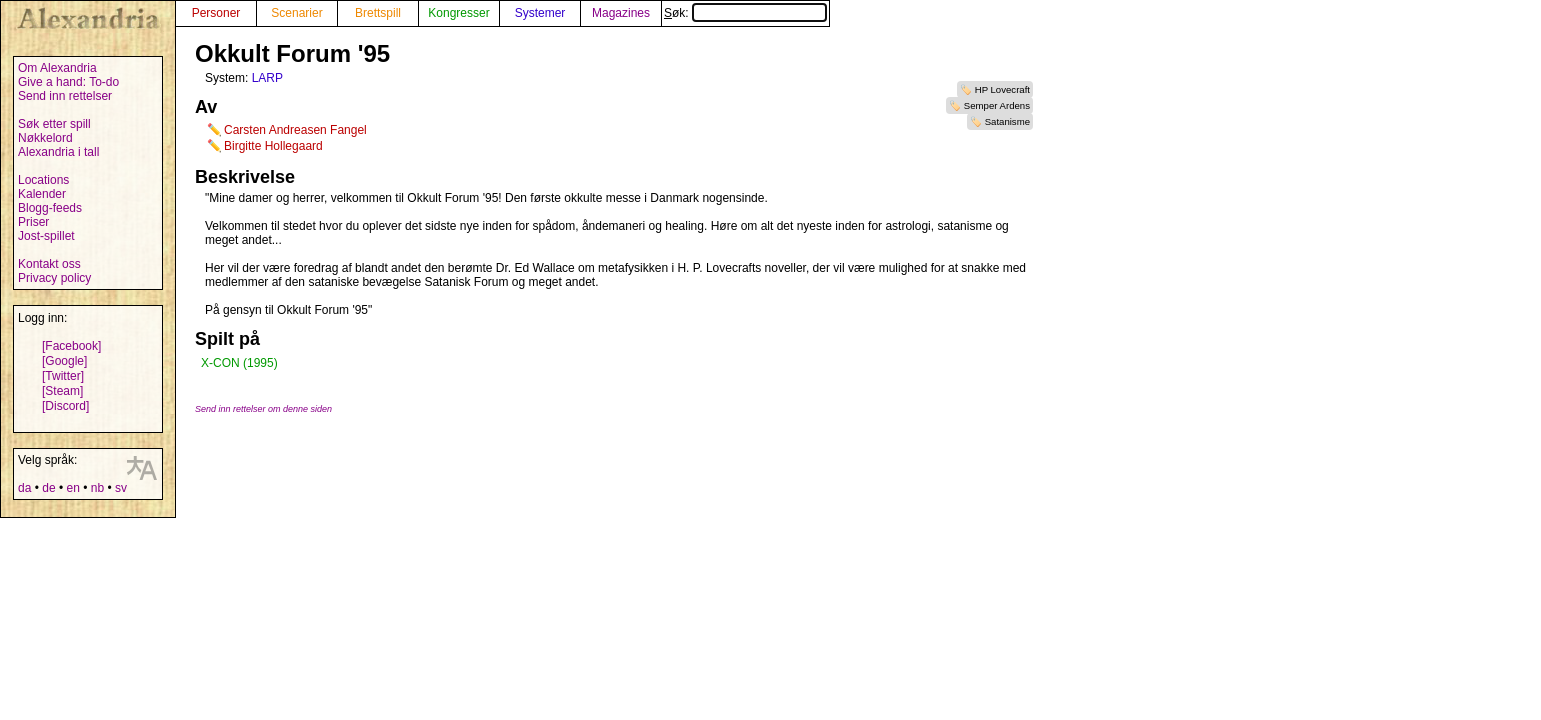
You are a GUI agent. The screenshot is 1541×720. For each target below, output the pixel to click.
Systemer (540, 13)
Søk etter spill (54, 124)
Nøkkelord (45, 138)
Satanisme (1007, 121)
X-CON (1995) (239, 363)
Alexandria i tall (58, 152)
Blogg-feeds (50, 208)
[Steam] (62, 391)
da (24, 488)
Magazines (621, 13)
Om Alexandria (57, 68)
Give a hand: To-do (68, 82)
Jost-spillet (46, 236)
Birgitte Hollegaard (273, 146)
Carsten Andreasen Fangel (295, 130)
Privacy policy (54, 278)
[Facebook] (71, 346)
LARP (267, 78)
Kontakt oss (49, 264)
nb (97, 488)
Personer (216, 13)
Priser (33, 222)
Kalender (42, 194)
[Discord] (65, 406)
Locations (43, 180)
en (72, 488)
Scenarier (296, 13)
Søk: (745, 13)
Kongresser (458, 13)
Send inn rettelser (65, 96)
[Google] (64, 361)
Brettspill (378, 13)
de (48, 488)
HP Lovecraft (1002, 89)
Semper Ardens (997, 105)
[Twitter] (63, 376)
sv (121, 488)
